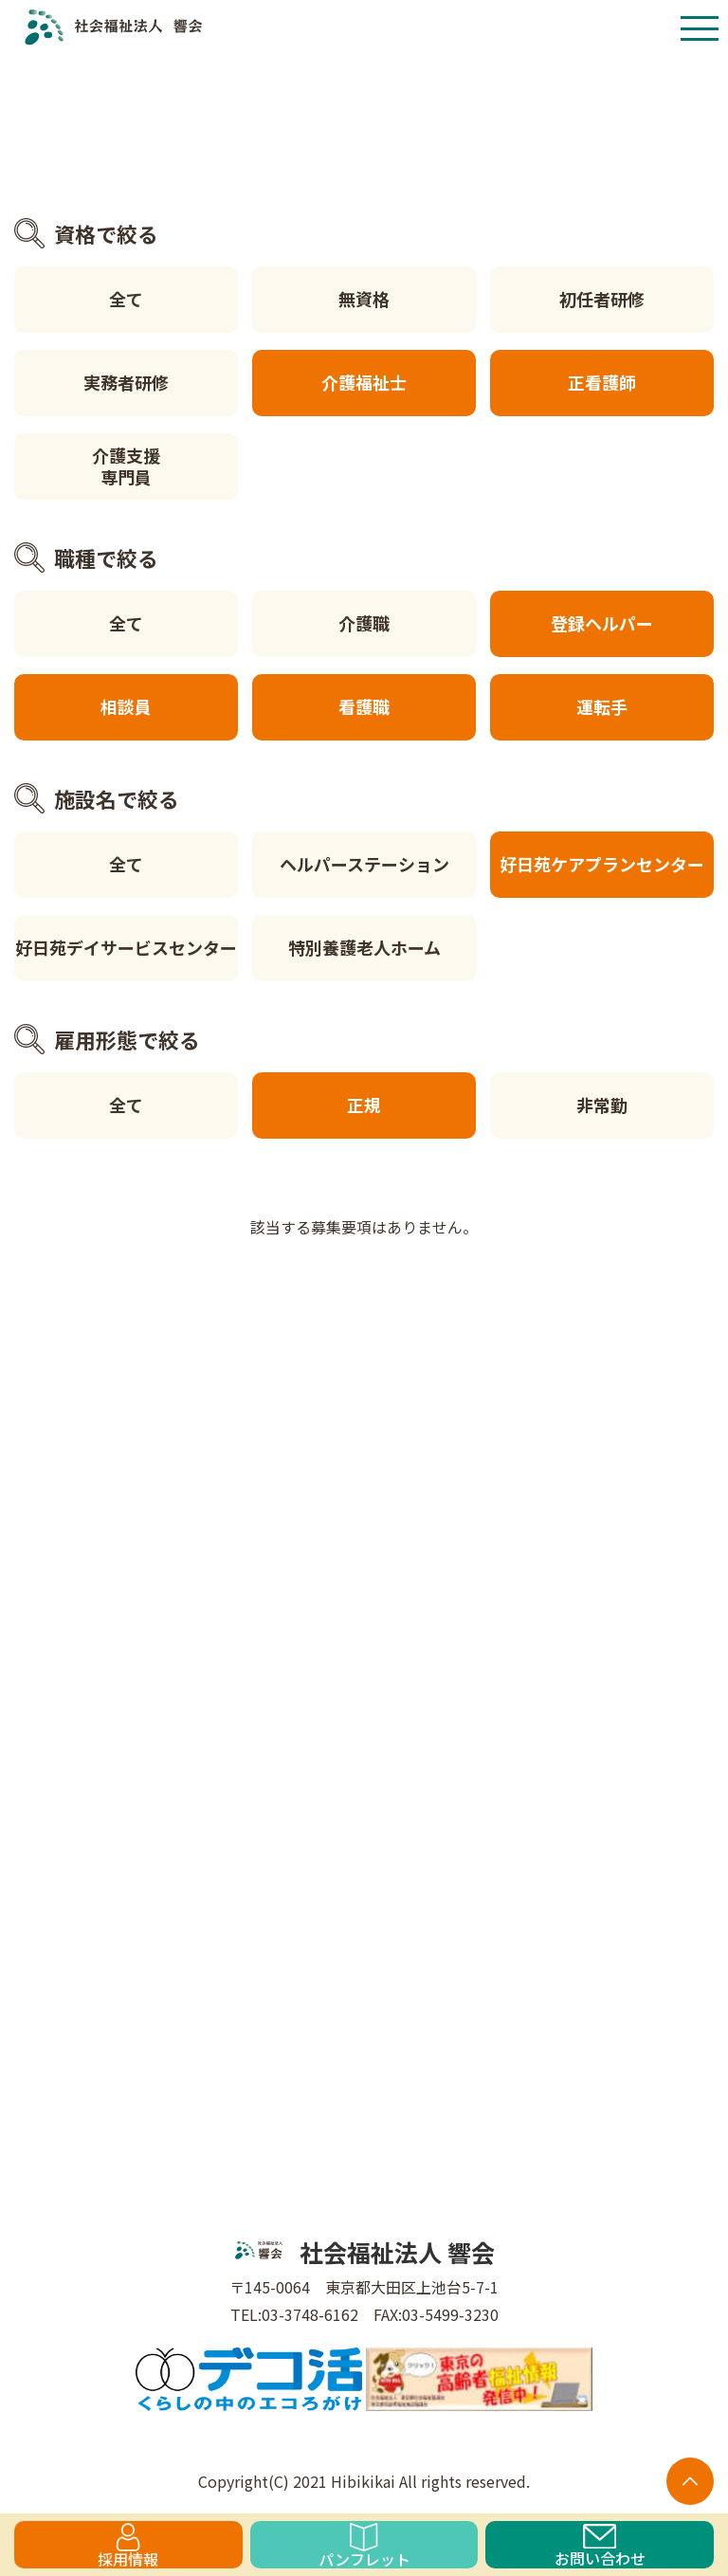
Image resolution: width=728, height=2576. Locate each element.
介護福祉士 (364, 382)
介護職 (364, 623)
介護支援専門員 (126, 466)
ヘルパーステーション (364, 863)
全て (126, 298)
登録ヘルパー (602, 623)
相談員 (126, 706)
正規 (364, 1104)
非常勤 (602, 1104)
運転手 (602, 706)
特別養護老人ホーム (364, 947)
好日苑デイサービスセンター (126, 947)
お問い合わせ (600, 2546)
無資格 (364, 298)
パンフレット (364, 2545)
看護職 (364, 706)
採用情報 (128, 2545)
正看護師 (602, 382)
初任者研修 (602, 298)
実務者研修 (126, 382)
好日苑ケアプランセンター (602, 863)
